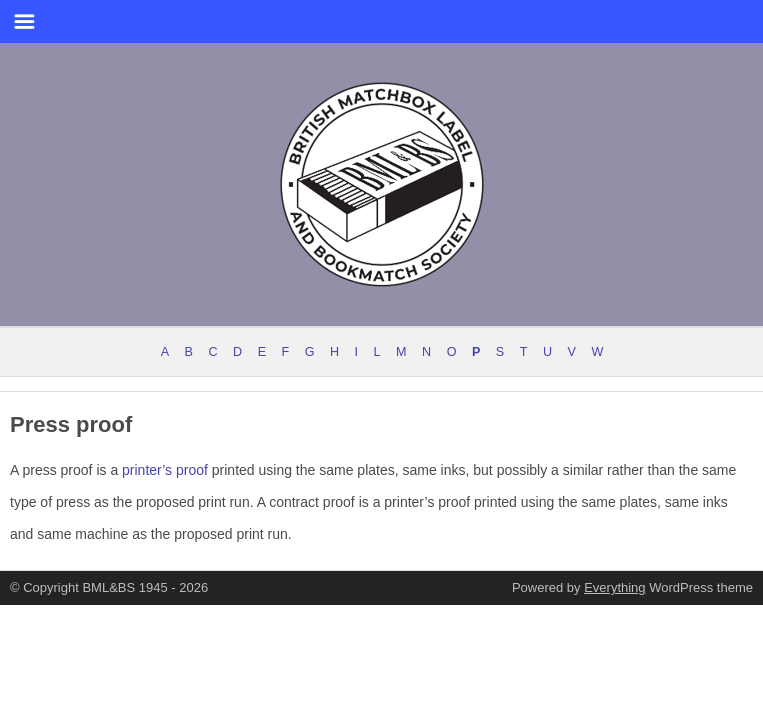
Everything (614, 587)
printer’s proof (165, 470)
